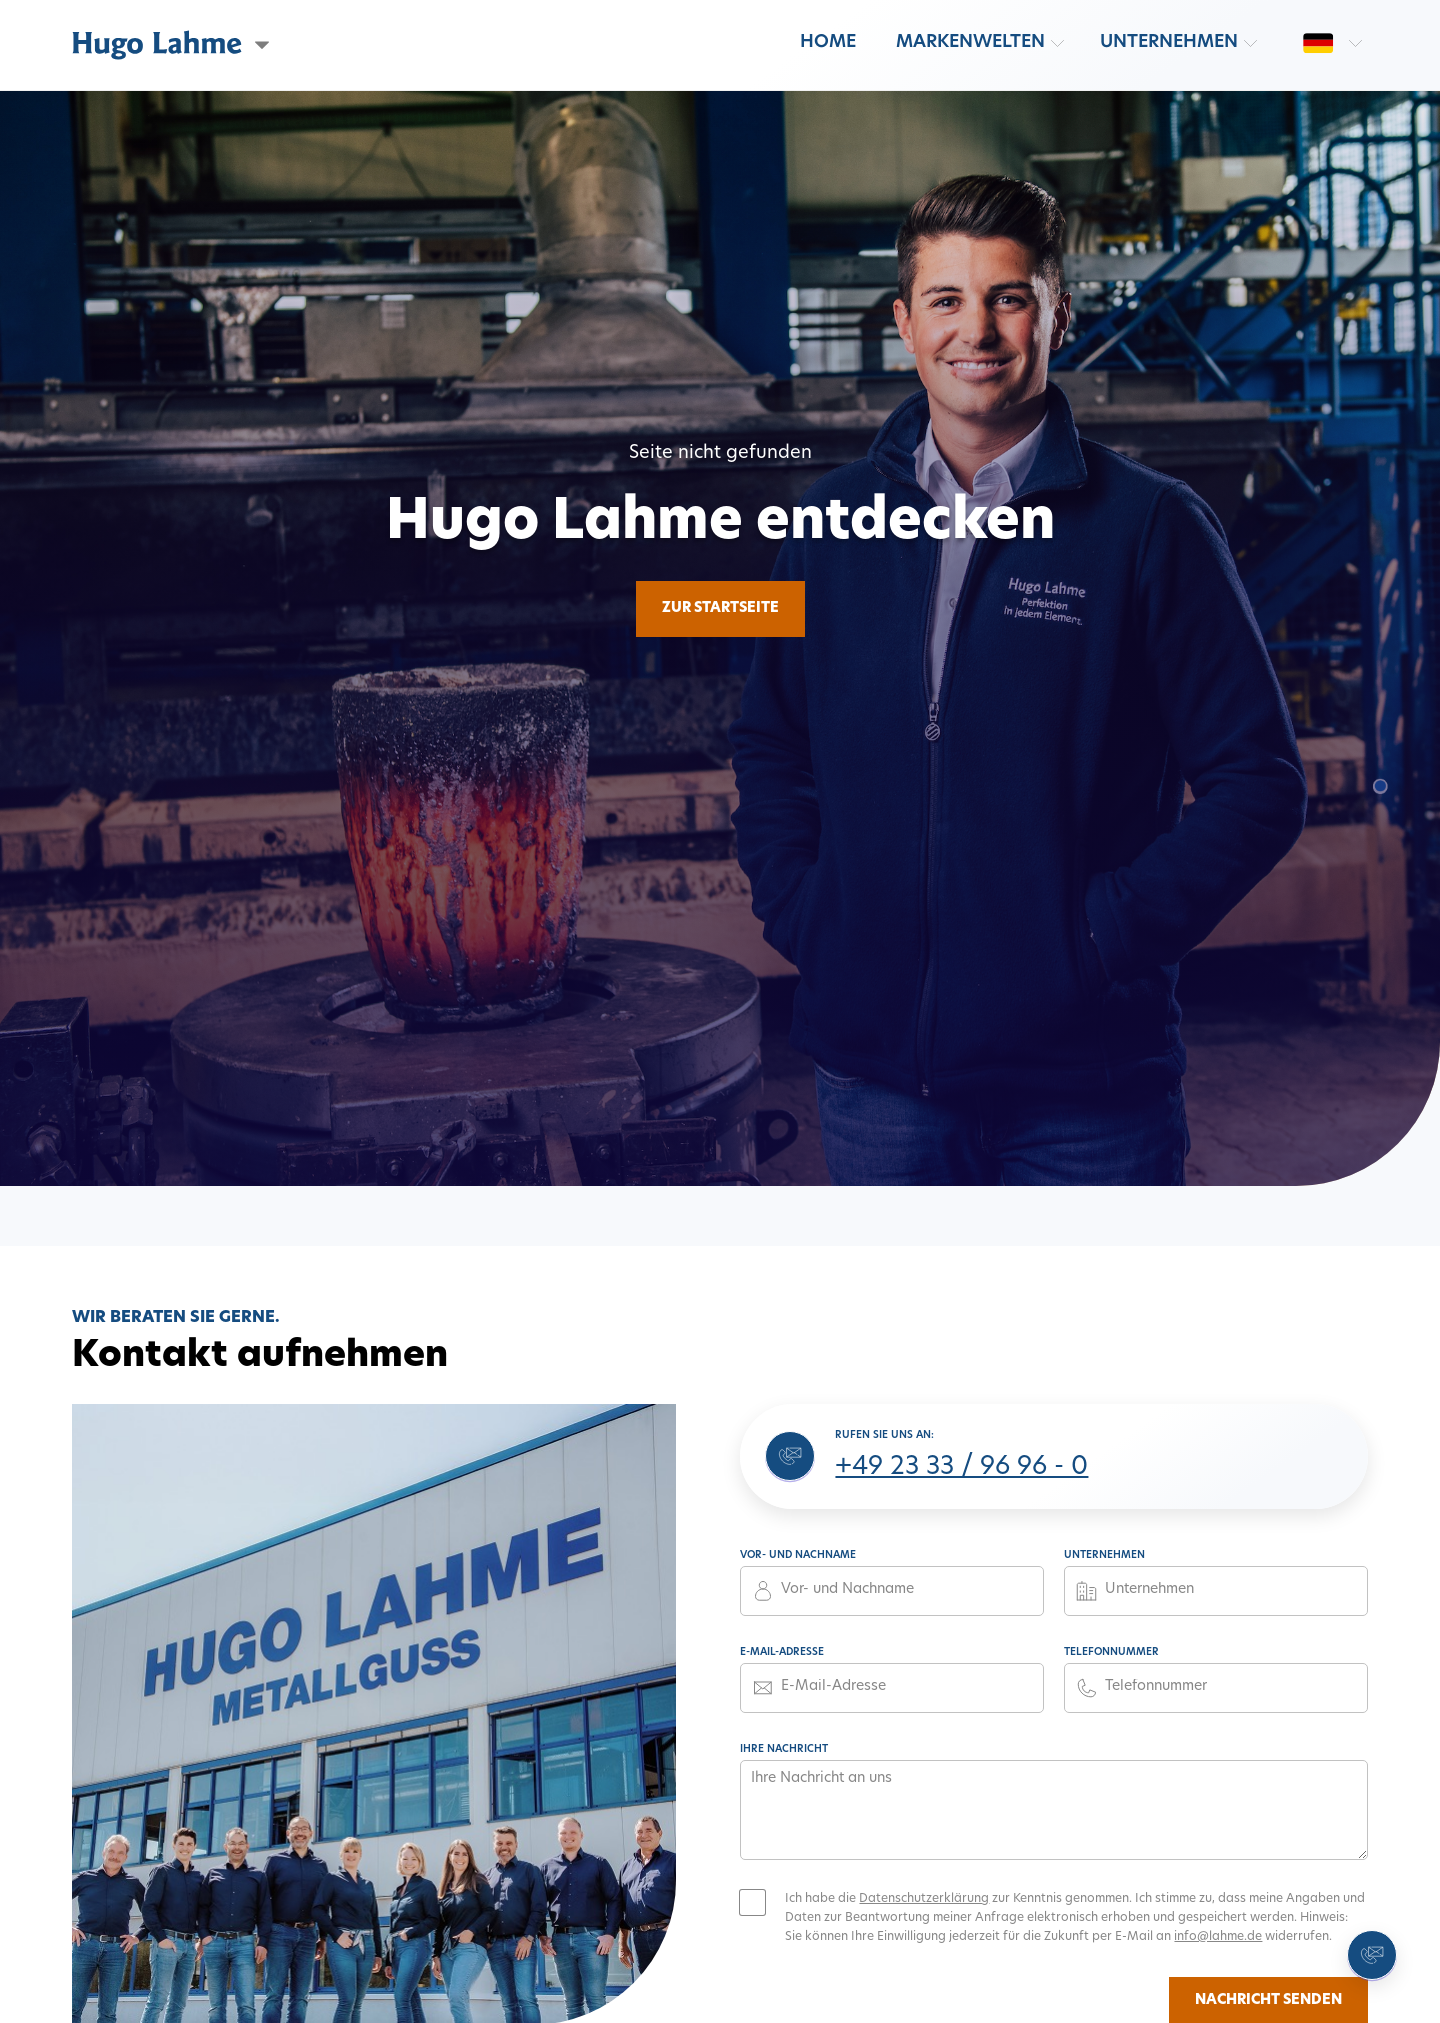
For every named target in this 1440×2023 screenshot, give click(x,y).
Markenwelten (970, 42)
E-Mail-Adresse (782, 1652)
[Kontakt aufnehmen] (1372, 1955)
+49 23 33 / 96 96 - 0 (961, 1468)
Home (828, 42)
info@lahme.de (1218, 1937)
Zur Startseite (720, 608)
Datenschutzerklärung (924, 1899)
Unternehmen (1169, 42)
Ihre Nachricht (784, 1749)
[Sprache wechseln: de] (1318, 43)
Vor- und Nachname (798, 1555)
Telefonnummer (1111, 1652)
